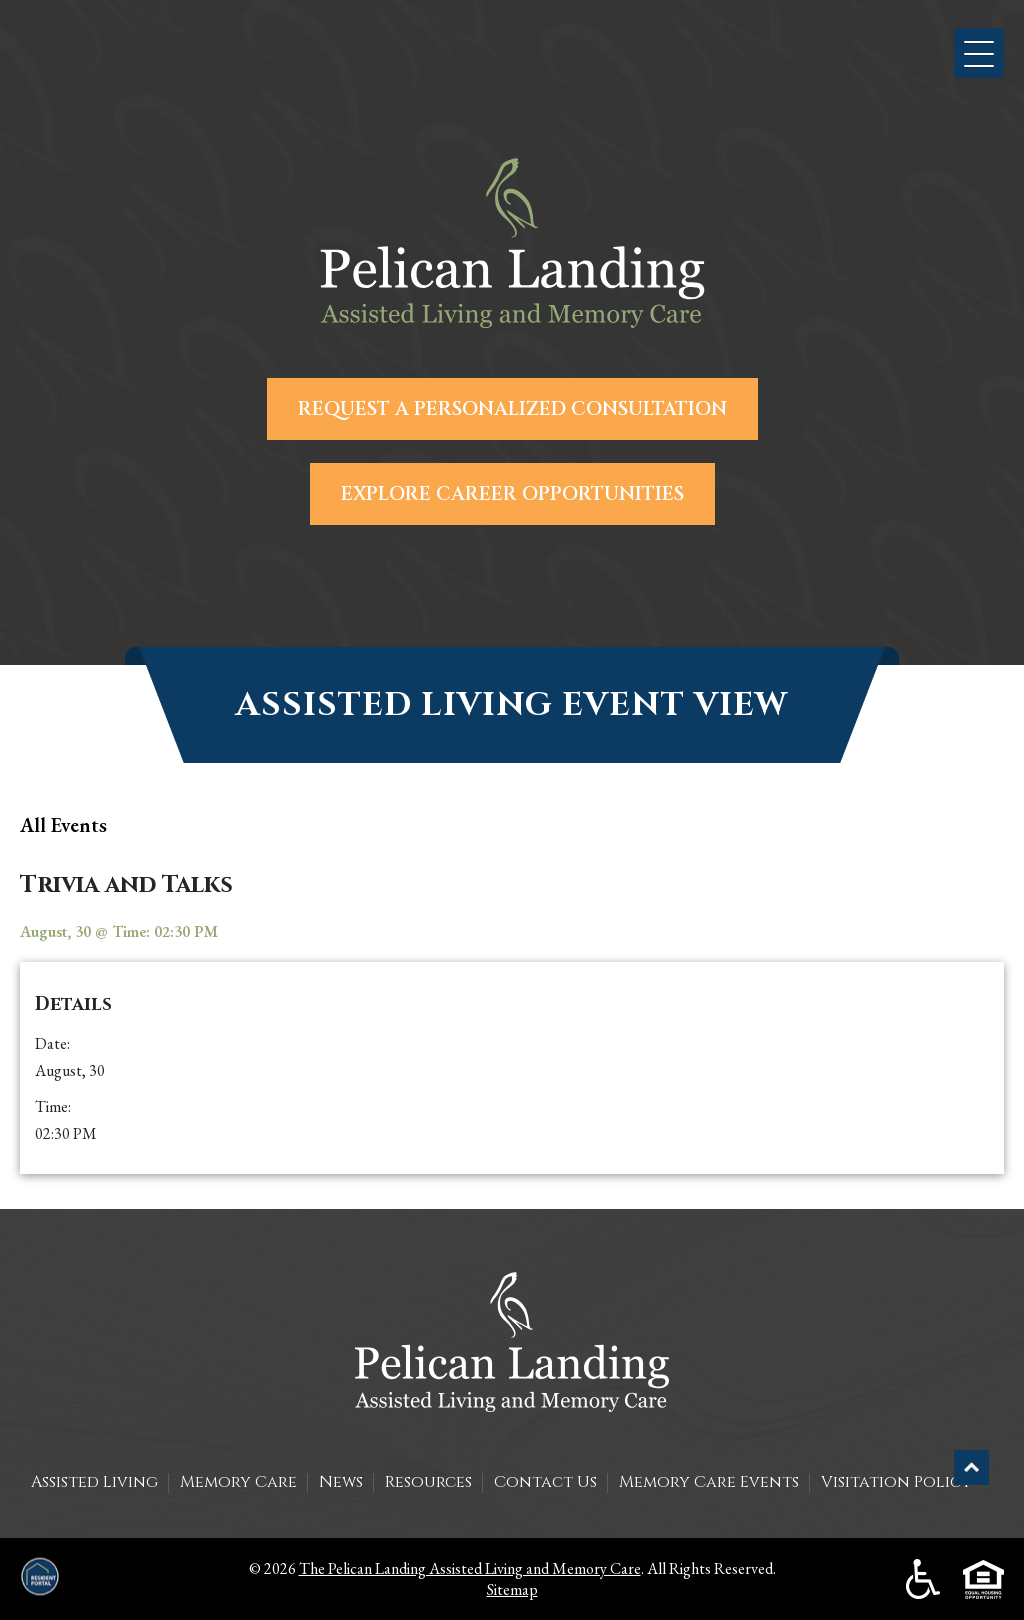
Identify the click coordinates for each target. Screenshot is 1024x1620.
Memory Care (238, 1482)
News (341, 1482)
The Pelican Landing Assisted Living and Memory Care (470, 1568)
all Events (63, 825)
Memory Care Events (709, 1482)
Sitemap (512, 1589)
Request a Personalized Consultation (512, 409)
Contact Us (545, 1482)
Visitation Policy (896, 1482)
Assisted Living (94, 1482)
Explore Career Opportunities (512, 494)
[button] (979, 53)
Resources (428, 1482)
